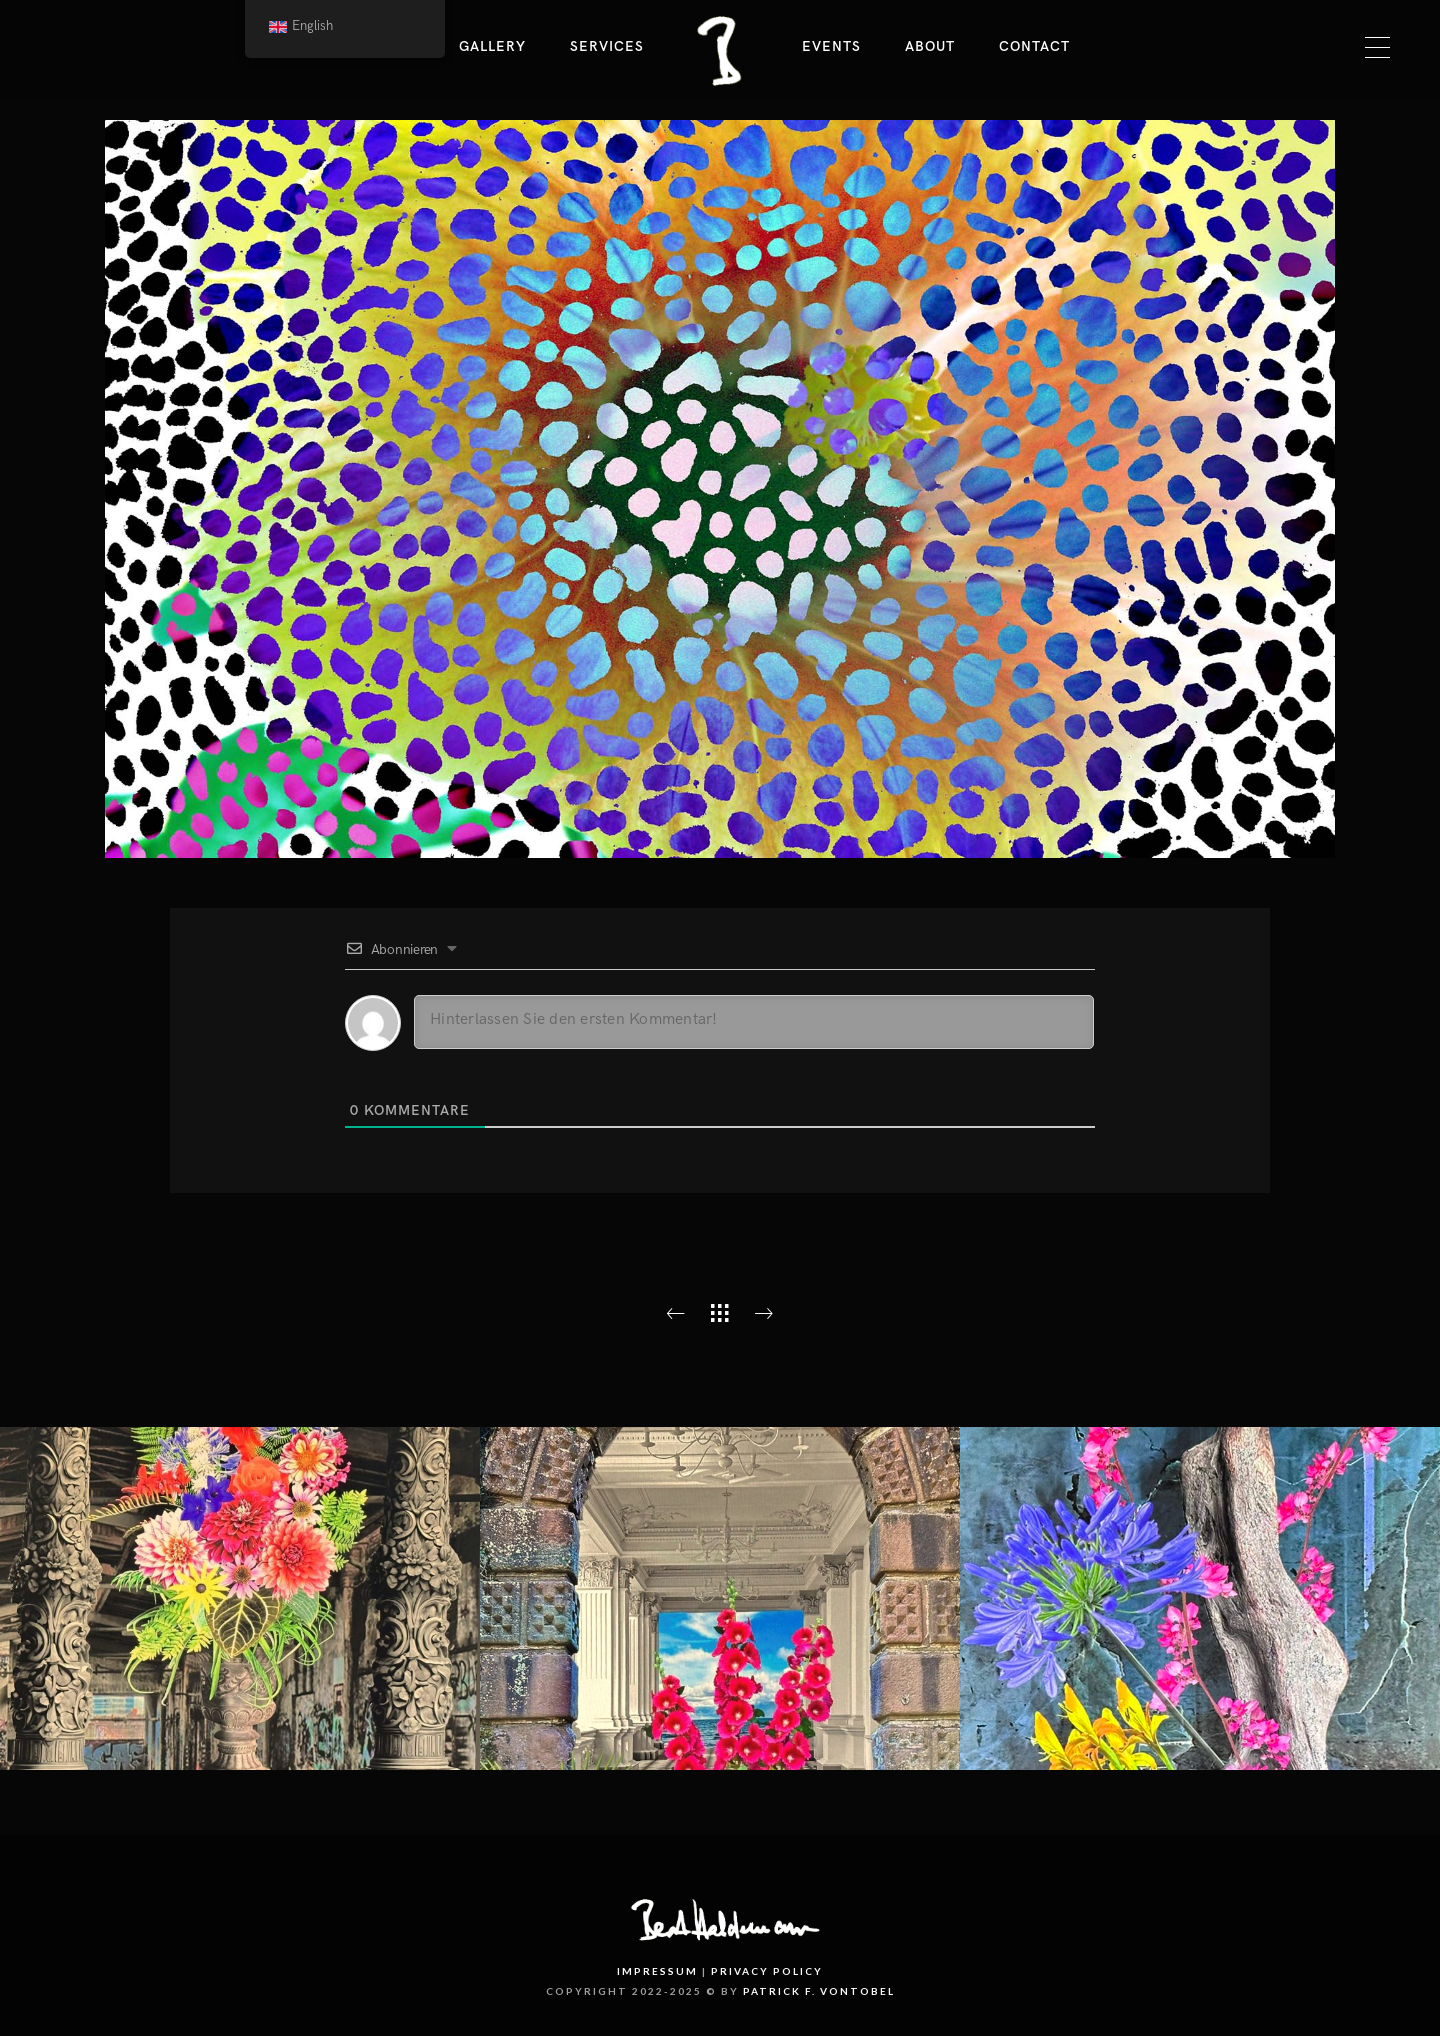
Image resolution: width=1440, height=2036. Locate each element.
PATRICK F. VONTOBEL (819, 1991)
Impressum (657, 1971)
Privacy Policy (767, 1971)
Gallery (492, 46)
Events (831, 46)
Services (607, 46)
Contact (1034, 46)
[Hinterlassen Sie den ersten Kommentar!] (754, 1022)
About (930, 46)
